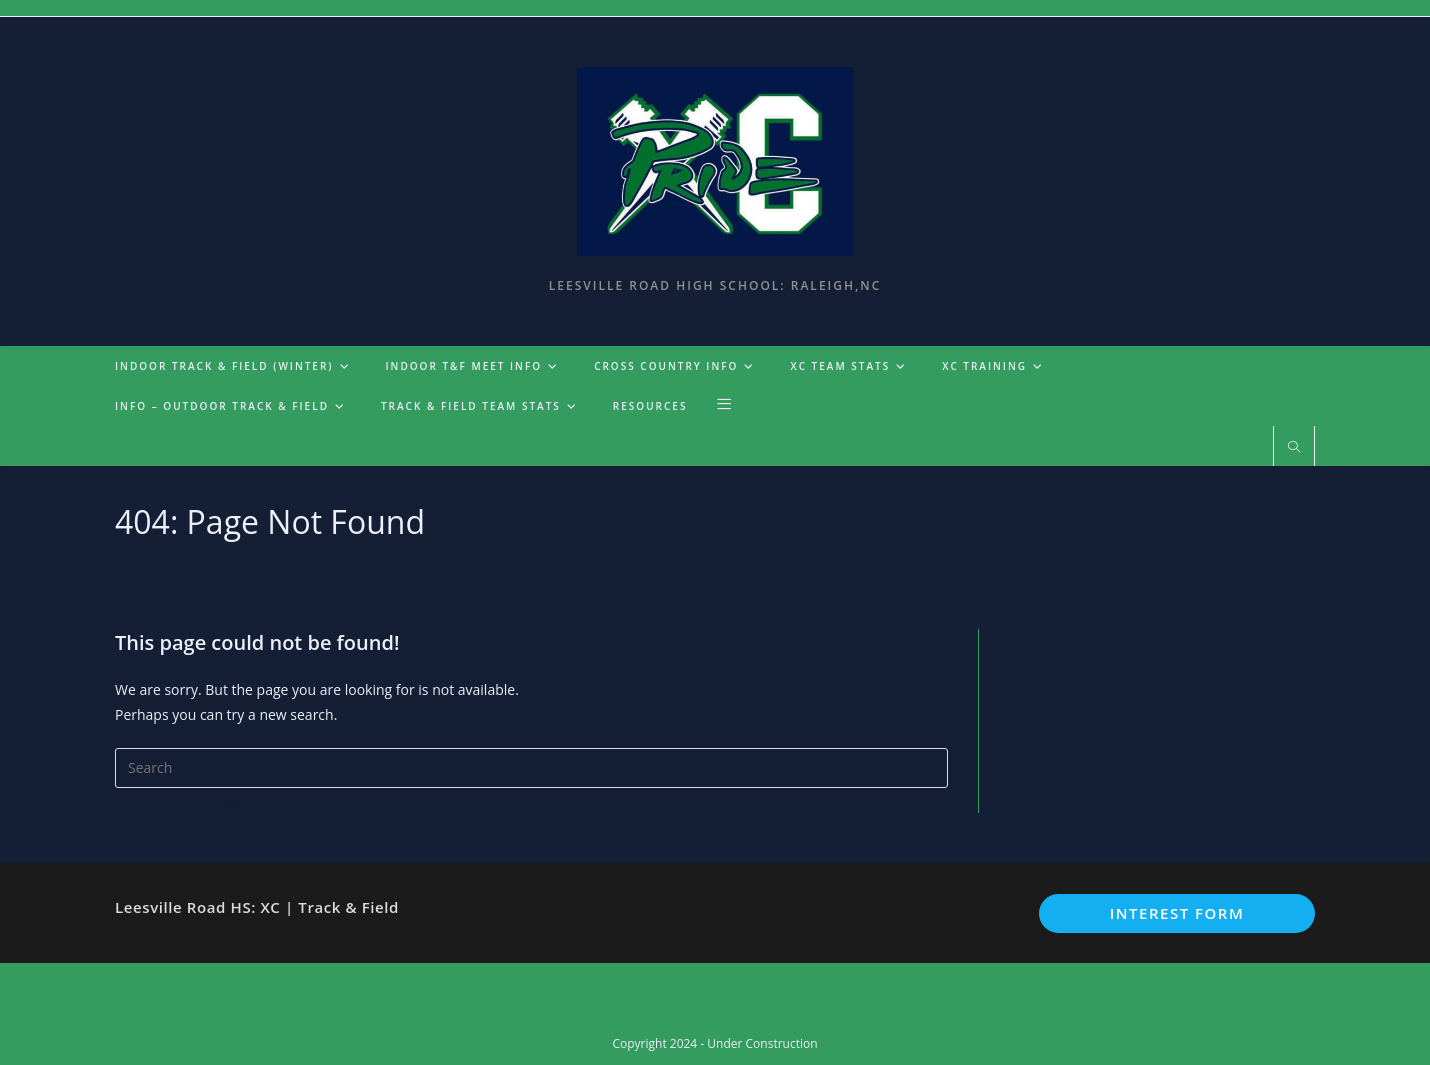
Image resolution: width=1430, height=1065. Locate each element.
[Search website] (1294, 448)
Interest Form (1177, 913)
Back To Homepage (179, 800)
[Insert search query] (531, 768)
